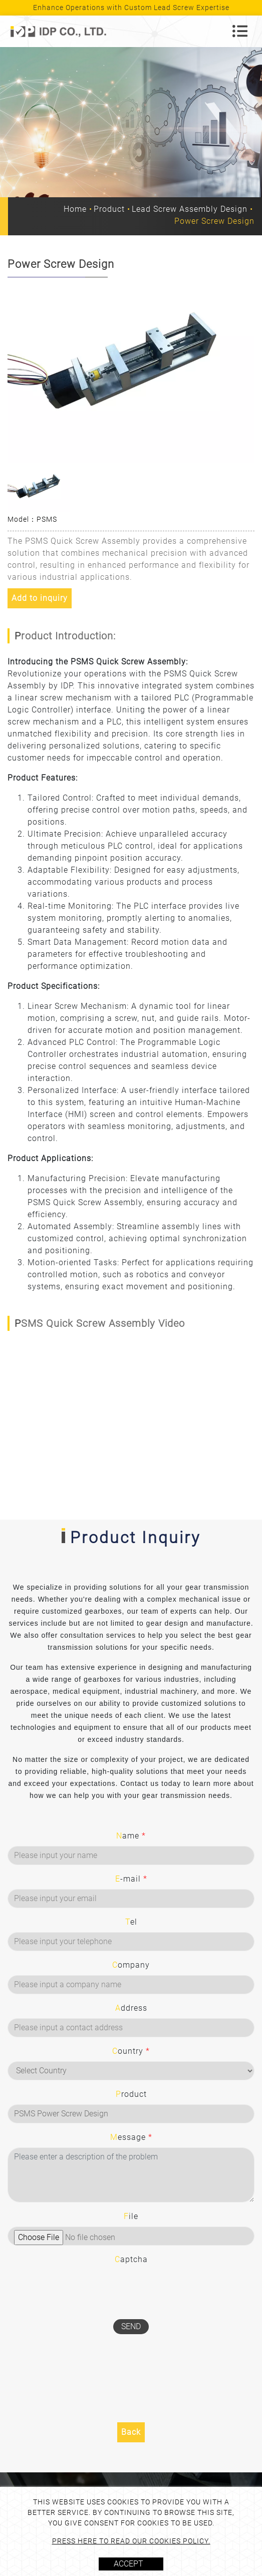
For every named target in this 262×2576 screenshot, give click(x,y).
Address (131, 2008)
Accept (128, 2563)
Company (131, 1965)
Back (131, 2432)
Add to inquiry (40, 598)
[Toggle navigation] (240, 31)
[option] (131, 370)
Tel (131, 1922)
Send (131, 2326)
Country (131, 2051)
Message (131, 2137)
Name (131, 1836)
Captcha (131, 2259)
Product (109, 209)
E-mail (131, 1879)
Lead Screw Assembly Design (189, 209)
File (131, 2216)
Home (75, 209)
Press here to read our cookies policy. (131, 2541)
